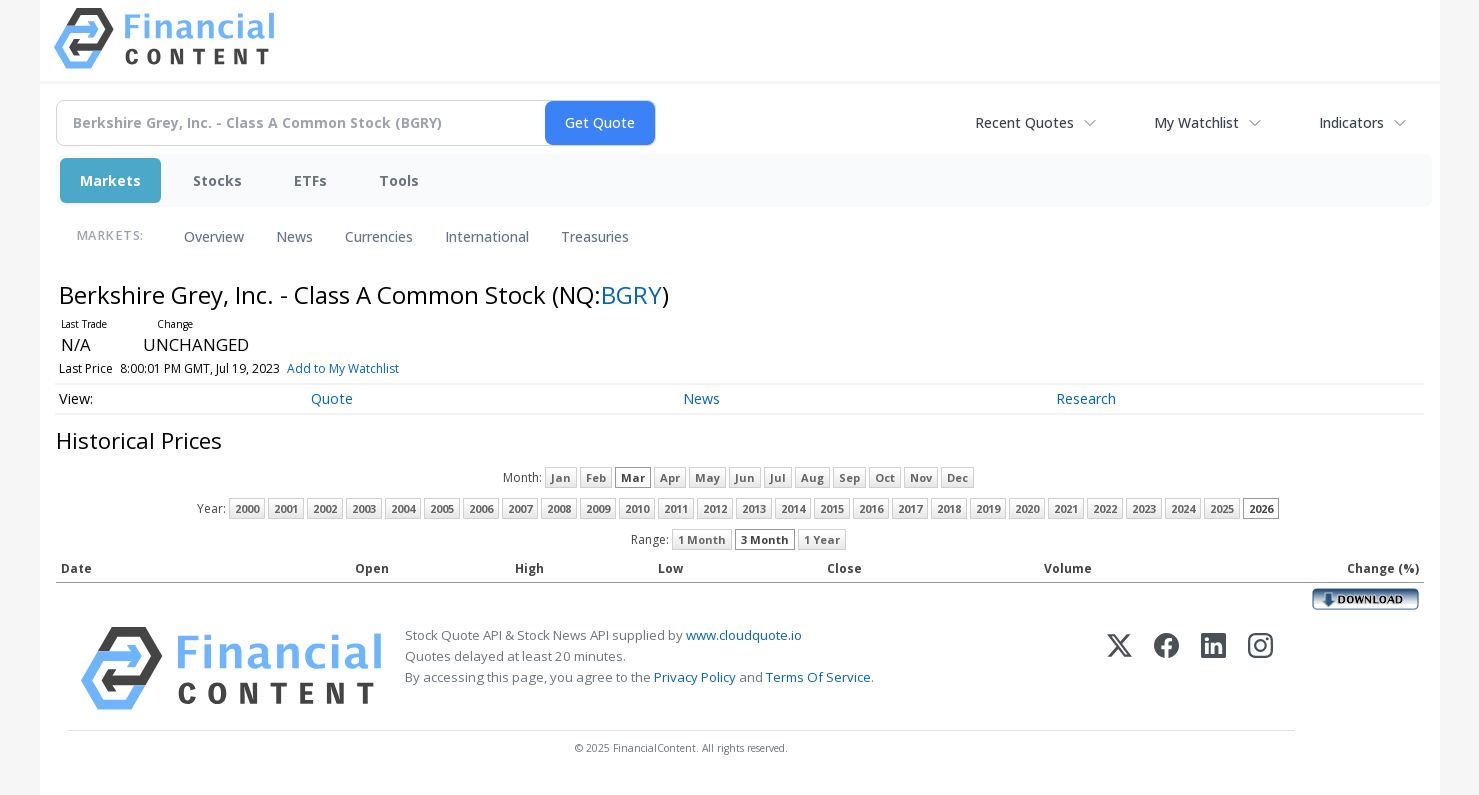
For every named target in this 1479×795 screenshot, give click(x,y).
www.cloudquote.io (744, 635)
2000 (247, 508)
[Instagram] (1260, 668)
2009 (598, 508)
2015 (832, 508)
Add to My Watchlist (379, 368)
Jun (745, 477)
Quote (332, 398)
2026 (1261, 508)
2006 (481, 508)
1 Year (822, 539)
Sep (849, 477)
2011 (676, 508)
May (707, 477)
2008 (559, 508)
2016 (871, 508)
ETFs (310, 180)
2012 (715, 508)
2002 (325, 508)
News (294, 236)
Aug (812, 477)
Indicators (1351, 122)
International (487, 236)
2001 (286, 508)
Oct (885, 477)
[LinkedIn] (1213, 668)
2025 (1222, 508)
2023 (1144, 508)
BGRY (631, 294)
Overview (214, 236)
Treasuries (595, 236)
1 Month (702, 539)
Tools (399, 180)
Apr (670, 477)
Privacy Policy (695, 677)
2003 (364, 508)
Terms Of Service (818, 677)
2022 (1105, 508)
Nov (921, 477)
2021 (1066, 508)
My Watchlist (1196, 122)
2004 (403, 508)
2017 (910, 508)
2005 (442, 508)
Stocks (217, 180)
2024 (1183, 508)
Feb (596, 477)
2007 (520, 508)
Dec (957, 477)
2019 (988, 508)
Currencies (379, 236)
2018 (949, 508)
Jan (561, 477)
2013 (754, 508)
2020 (1027, 508)
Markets (110, 180)
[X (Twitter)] (1119, 668)
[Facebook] (1166, 668)
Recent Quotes (1024, 122)
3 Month (765, 539)
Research (1086, 398)
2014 (793, 508)
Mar (633, 477)
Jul (778, 477)
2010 (637, 508)
